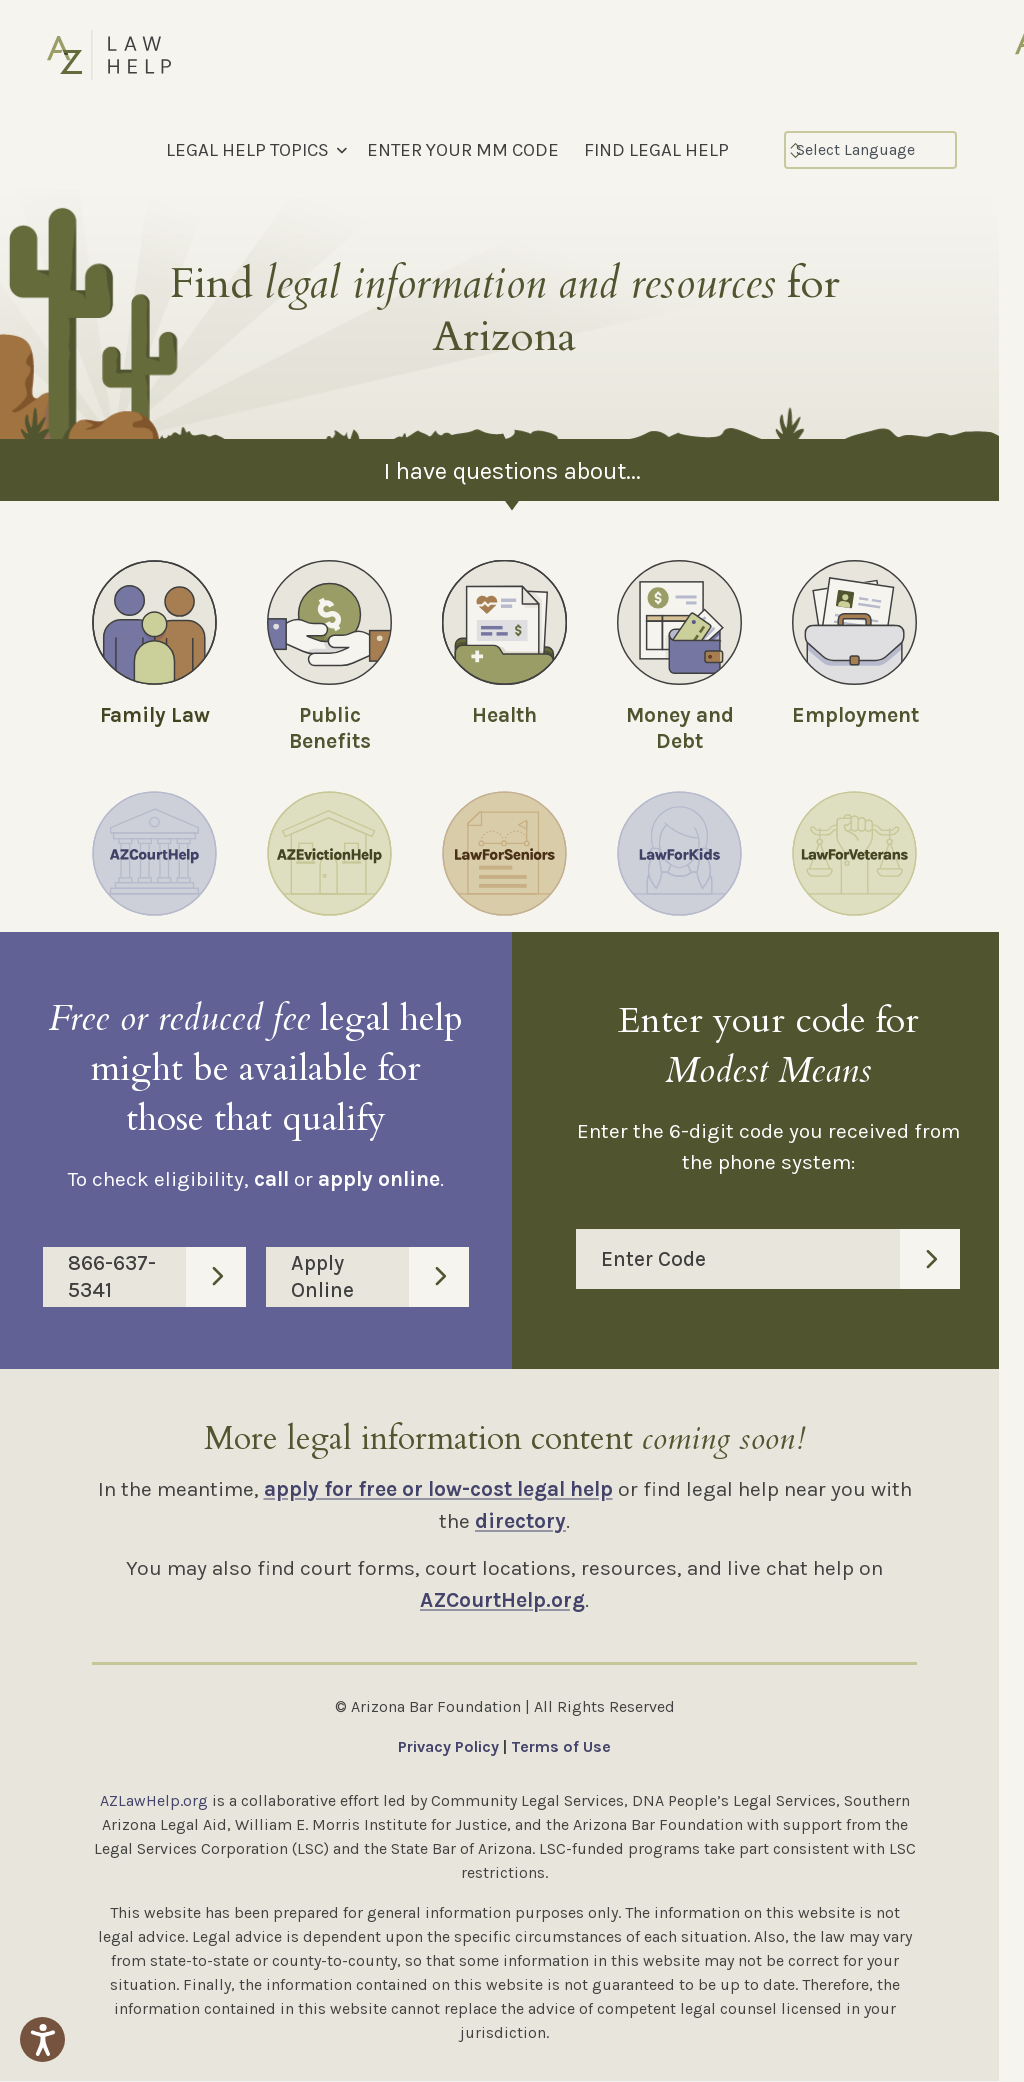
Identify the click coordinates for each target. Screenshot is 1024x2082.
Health (504, 715)
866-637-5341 (157, 1277)
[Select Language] (870, 150)
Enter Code (780, 1260)
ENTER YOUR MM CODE (463, 150)
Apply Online (380, 1277)
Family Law (155, 715)
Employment (855, 715)
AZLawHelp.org (154, 1801)
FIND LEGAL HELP (656, 150)
